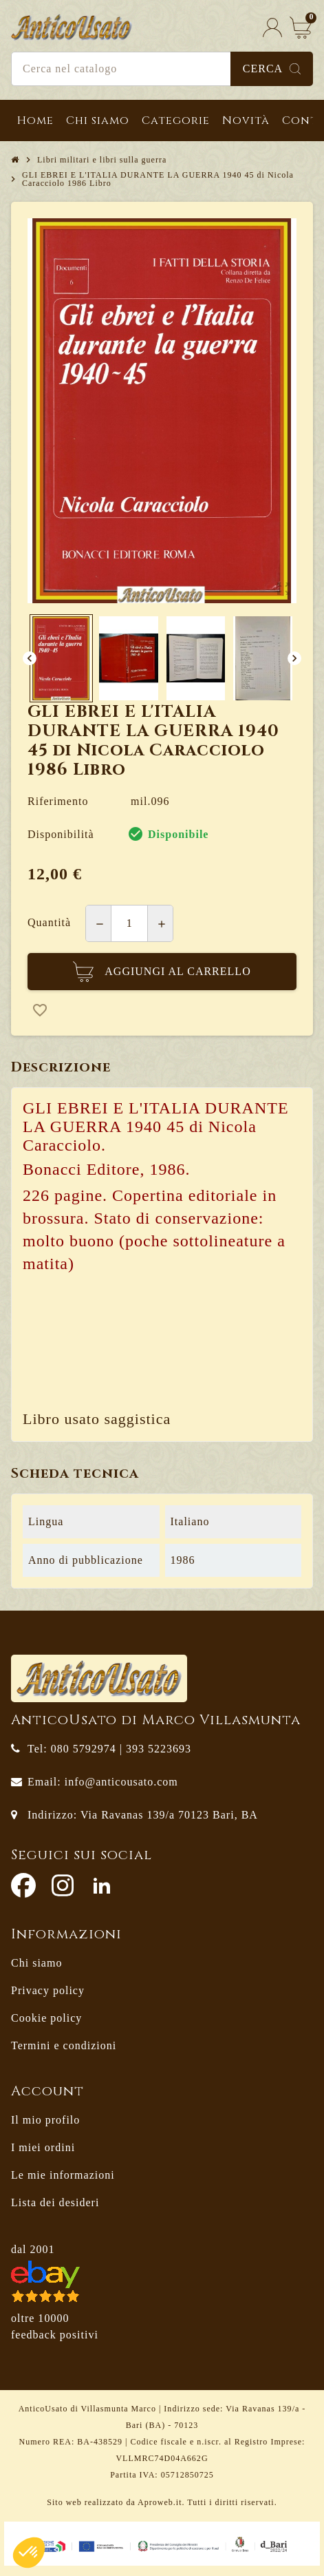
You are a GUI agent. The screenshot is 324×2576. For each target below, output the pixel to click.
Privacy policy (48, 1990)
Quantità (49, 922)
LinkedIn (101, 1885)
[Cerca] (162, 69)
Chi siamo (36, 1963)
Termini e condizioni (63, 2045)
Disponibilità (61, 834)
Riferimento (58, 801)
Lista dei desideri (55, 2202)
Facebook (23, 1885)
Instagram (62, 1885)
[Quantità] (129, 923)
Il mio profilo (45, 2120)
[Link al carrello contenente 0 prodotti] (300, 27)
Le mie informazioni (63, 2175)
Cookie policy (46, 2018)
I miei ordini (43, 2147)
